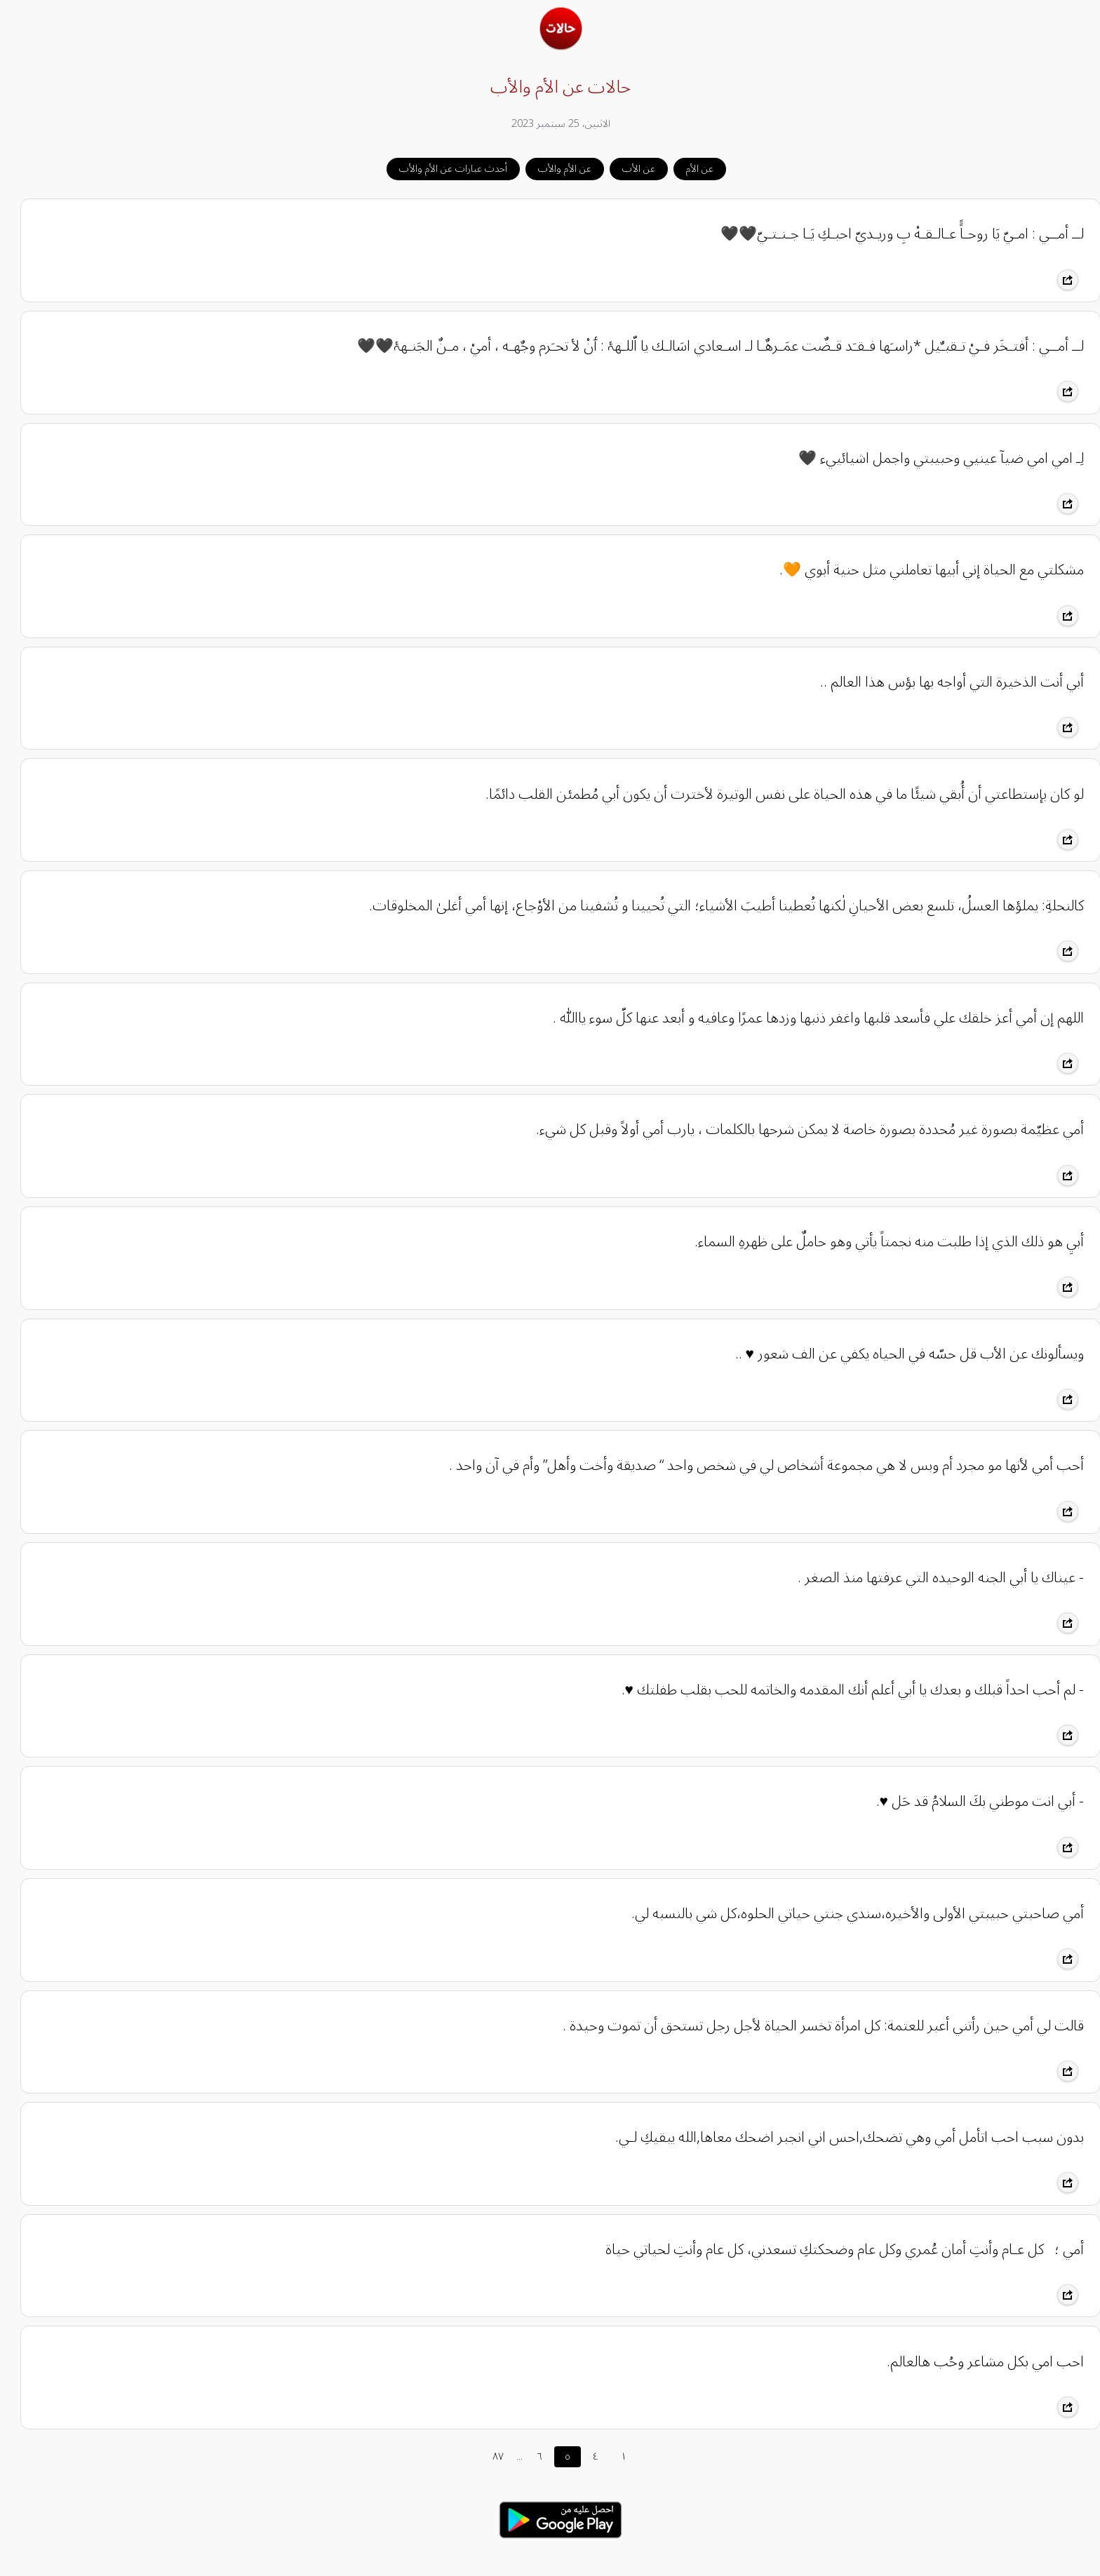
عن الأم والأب (554, 169)
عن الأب (628, 169)
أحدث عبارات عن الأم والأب (443, 169)
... (509, 2456)
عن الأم (689, 169)
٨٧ (487, 2456)
